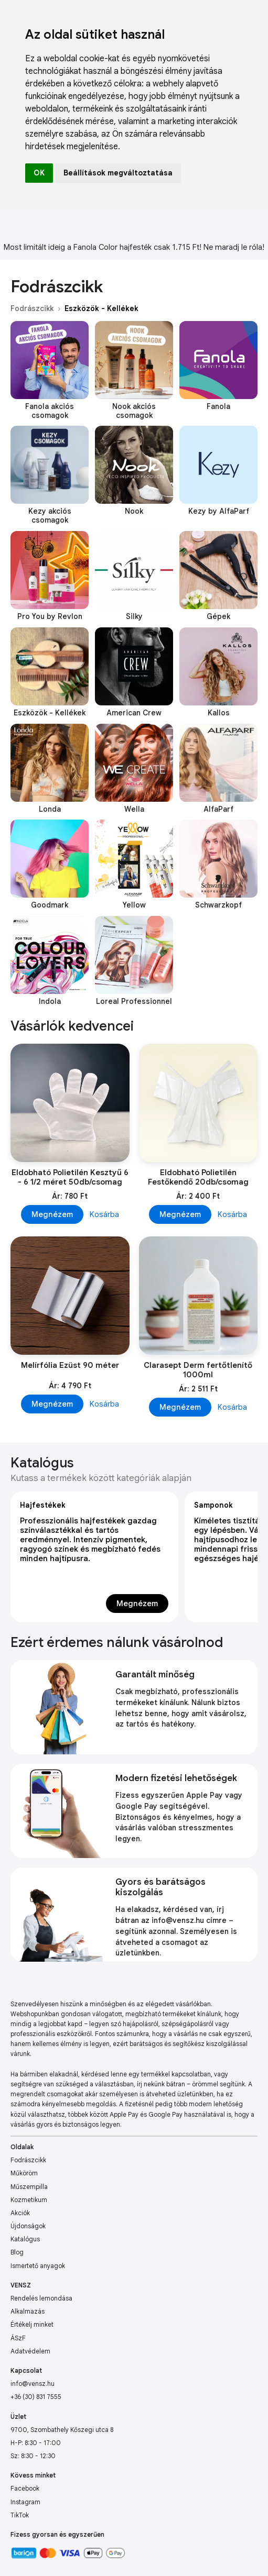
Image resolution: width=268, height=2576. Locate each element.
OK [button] (39, 173)
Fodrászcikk (31, 308)
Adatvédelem (30, 2351)
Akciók (20, 2213)
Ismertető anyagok (37, 2266)
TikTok (19, 2515)
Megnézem (52, 1214)
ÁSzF (18, 2338)
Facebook (24, 2488)
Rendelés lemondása (41, 2298)
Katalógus (25, 2239)
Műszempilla (29, 2187)
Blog (17, 2252)
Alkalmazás (27, 2311)
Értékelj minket (31, 2324)
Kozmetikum (28, 2200)
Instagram (25, 2502)
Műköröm (24, 2173)
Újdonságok (28, 2226)
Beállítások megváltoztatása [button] (118, 173)
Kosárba (104, 1214)
